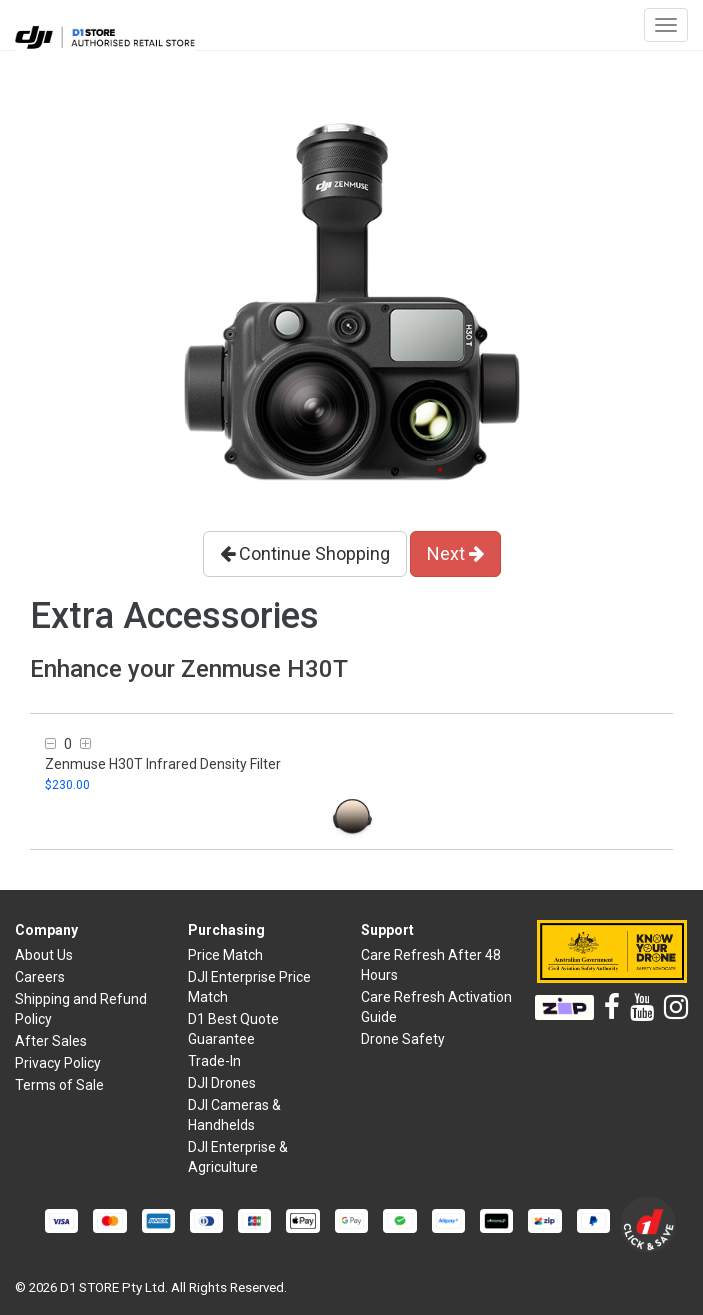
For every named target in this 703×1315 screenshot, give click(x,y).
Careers (40, 977)
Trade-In (214, 1061)
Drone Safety (403, 1039)
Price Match (225, 955)
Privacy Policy (58, 1063)
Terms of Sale (59, 1085)
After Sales (51, 1041)
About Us (44, 955)
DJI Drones (222, 1083)
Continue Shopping (305, 553)
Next (455, 553)
